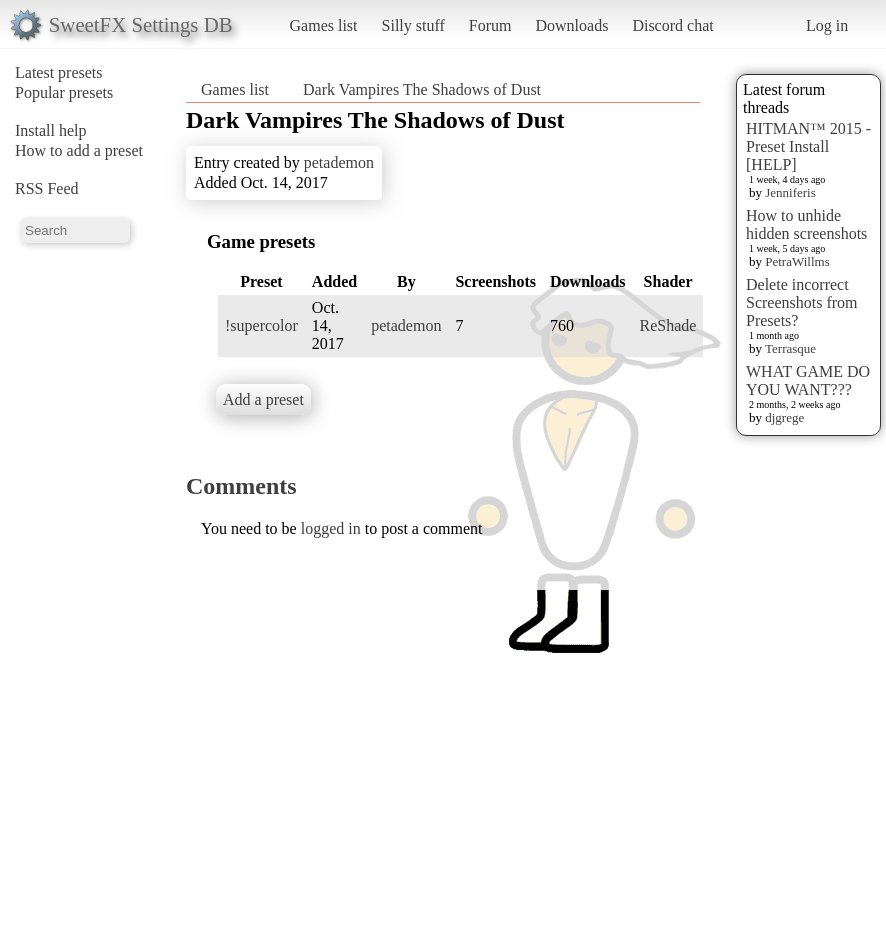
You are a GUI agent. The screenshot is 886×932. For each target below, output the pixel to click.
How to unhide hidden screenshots (806, 224)
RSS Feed (47, 188)
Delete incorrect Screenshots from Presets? (802, 302)
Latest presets (59, 72)
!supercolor (261, 325)
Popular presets (64, 92)
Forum (490, 25)
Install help (51, 130)
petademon (339, 162)
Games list (324, 25)
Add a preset (263, 399)
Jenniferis (790, 192)
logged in (331, 528)
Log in (827, 25)
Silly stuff (413, 25)
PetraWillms (797, 261)
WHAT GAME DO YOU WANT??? (808, 380)
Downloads (571, 25)
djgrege (784, 417)
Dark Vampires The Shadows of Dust (422, 89)
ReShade (668, 325)
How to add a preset (79, 150)
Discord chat (672, 25)
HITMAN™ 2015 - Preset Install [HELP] (808, 146)
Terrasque (790, 348)
